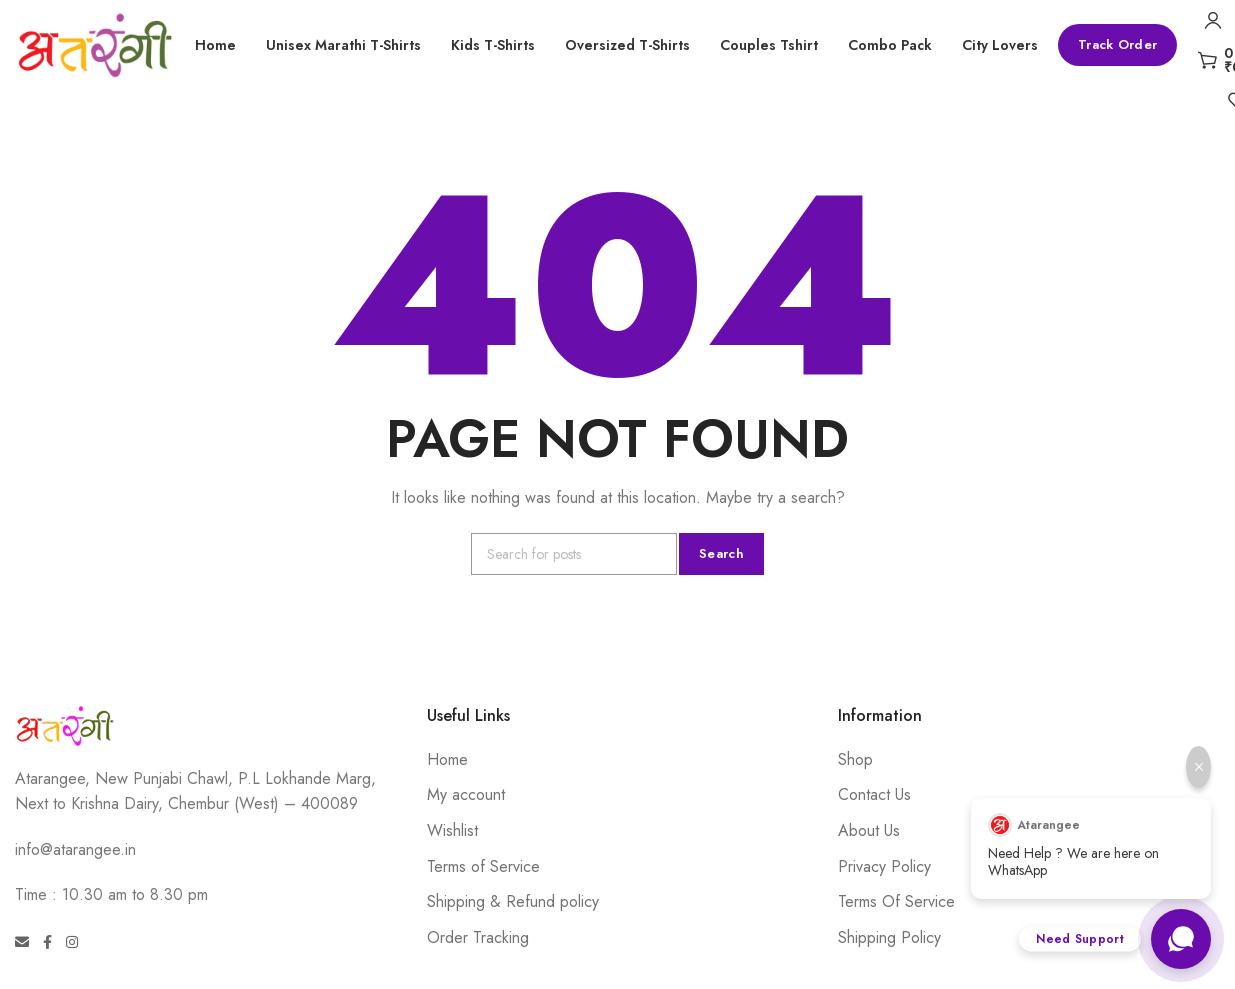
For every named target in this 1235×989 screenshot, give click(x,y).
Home (447, 759)
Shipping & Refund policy (513, 901)
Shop (855, 759)
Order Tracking (478, 937)
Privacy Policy (884, 866)
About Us (869, 830)
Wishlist (452, 830)
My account (466, 794)
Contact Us (874, 794)
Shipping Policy (889, 937)
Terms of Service (483, 866)
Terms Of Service (896, 901)
